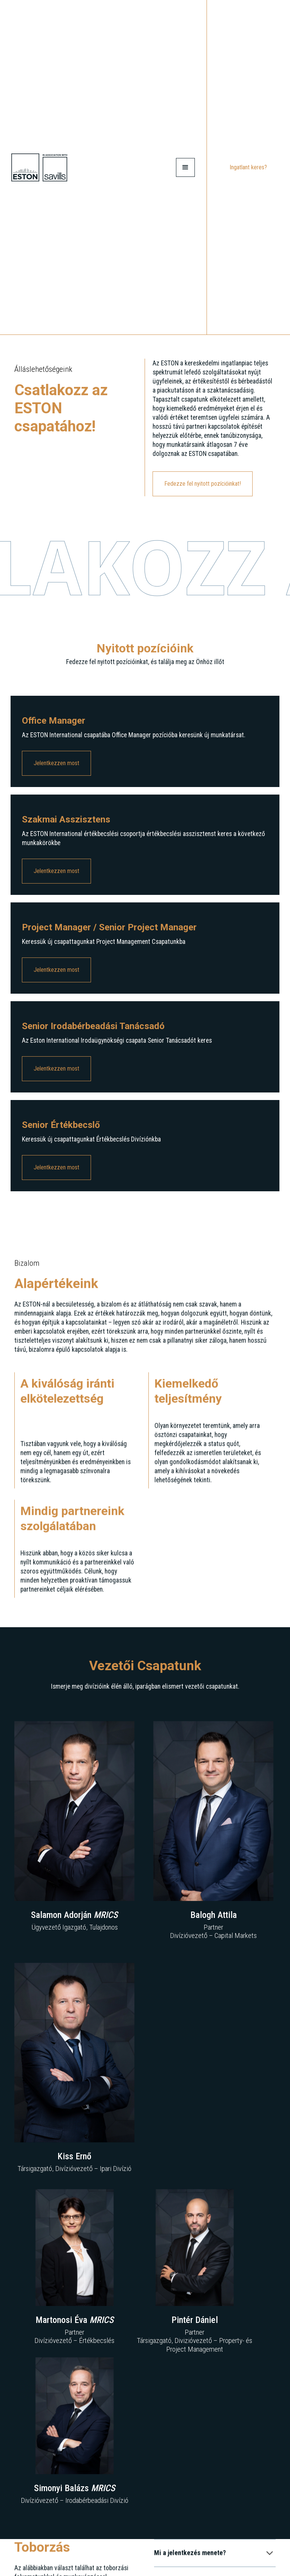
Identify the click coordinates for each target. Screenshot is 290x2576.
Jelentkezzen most (56, 765)
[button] (185, 167)
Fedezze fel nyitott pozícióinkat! (202, 483)
